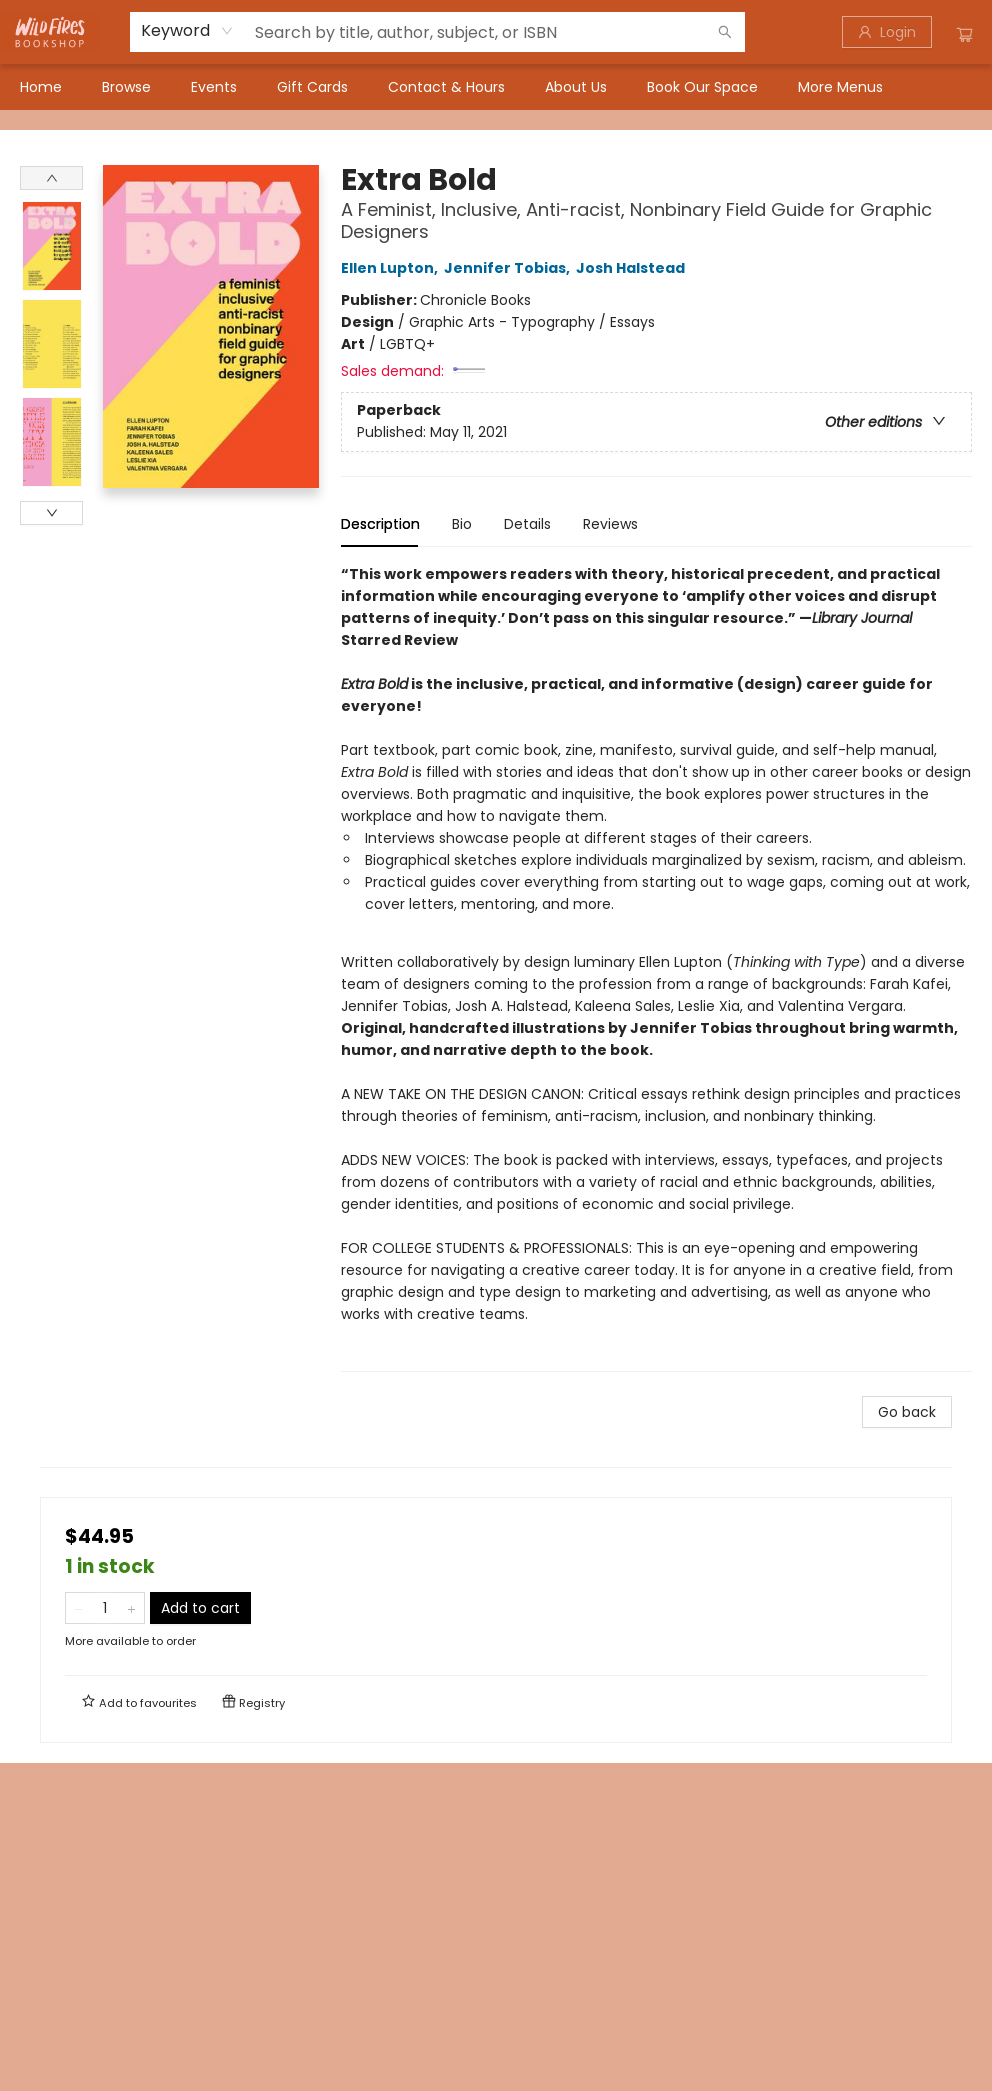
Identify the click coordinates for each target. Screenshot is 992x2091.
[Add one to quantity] (131, 1608)
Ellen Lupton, (392, 268)
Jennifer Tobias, (510, 268)
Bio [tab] (462, 524)
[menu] (496, 87)
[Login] (887, 32)
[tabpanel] (656, 967)
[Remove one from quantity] (78, 1608)
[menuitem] (41, 87)
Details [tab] (527, 524)
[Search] (725, 32)
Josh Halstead (633, 268)
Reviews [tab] (610, 524)
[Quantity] (105, 1608)
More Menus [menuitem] (840, 87)
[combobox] (187, 31)
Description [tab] (380, 524)
